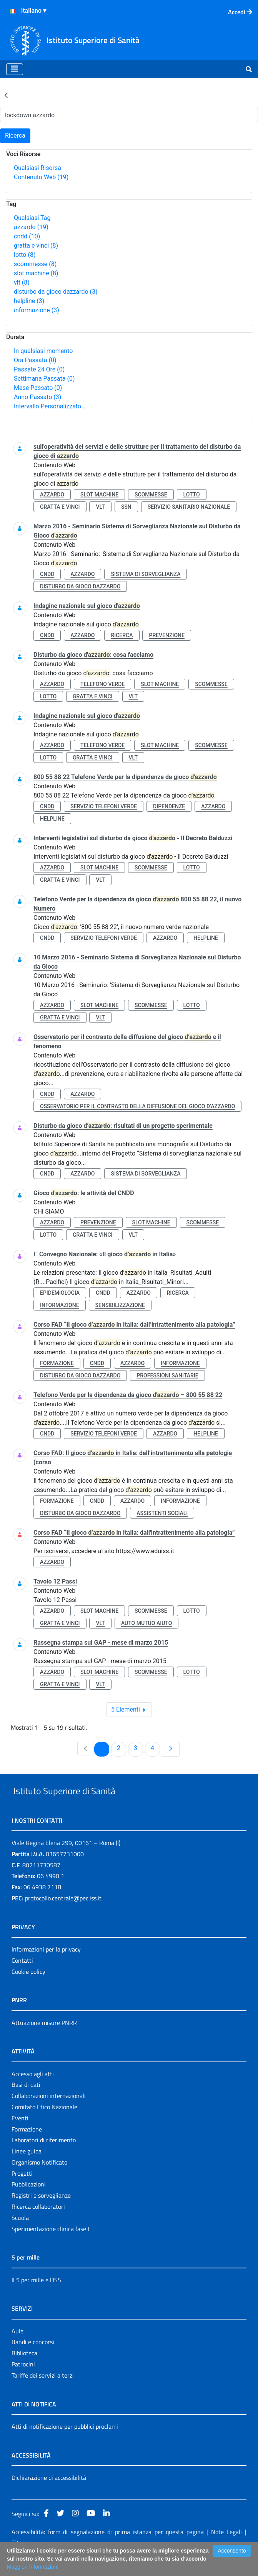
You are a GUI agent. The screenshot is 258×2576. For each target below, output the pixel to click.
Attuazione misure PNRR (44, 2040)
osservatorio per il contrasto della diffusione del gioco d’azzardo (137, 1106)
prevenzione (166, 635)
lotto (24, 254)
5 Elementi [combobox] (131, 1709)
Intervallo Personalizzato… (49, 406)
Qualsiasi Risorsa (37, 168)
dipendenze (169, 806)
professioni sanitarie (167, 1375)
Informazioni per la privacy (46, 1967)
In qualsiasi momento (43, 351)
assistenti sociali (162, 1513)
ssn (126, 507)
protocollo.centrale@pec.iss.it (63, 1915)
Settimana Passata (44, 378)
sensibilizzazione (120, 1305)
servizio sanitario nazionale (189, 507)
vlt (22, 282)
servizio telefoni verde (103, 806)
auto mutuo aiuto (146, 1623)
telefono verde (102, 684)
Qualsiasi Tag (32, 217)
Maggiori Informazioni (32, 2567)
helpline (29, 301)
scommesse (35, 264)
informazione (36, 310)
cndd (27, 236)
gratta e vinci (36, 245)
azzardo (31, 227)
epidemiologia (60, 1293)
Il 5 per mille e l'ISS (36, 2297)
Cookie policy (28, 1989)
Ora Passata (35, 360)
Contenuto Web (41, 177)
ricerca (122, 635)
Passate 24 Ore (39, 369)
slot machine (36, 273)
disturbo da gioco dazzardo (56, 291)
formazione (57, 1363)
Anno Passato (37, 397)
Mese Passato (38, 387)
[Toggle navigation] (14, 69)
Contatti (22, 1978)
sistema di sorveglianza (145, 574)
